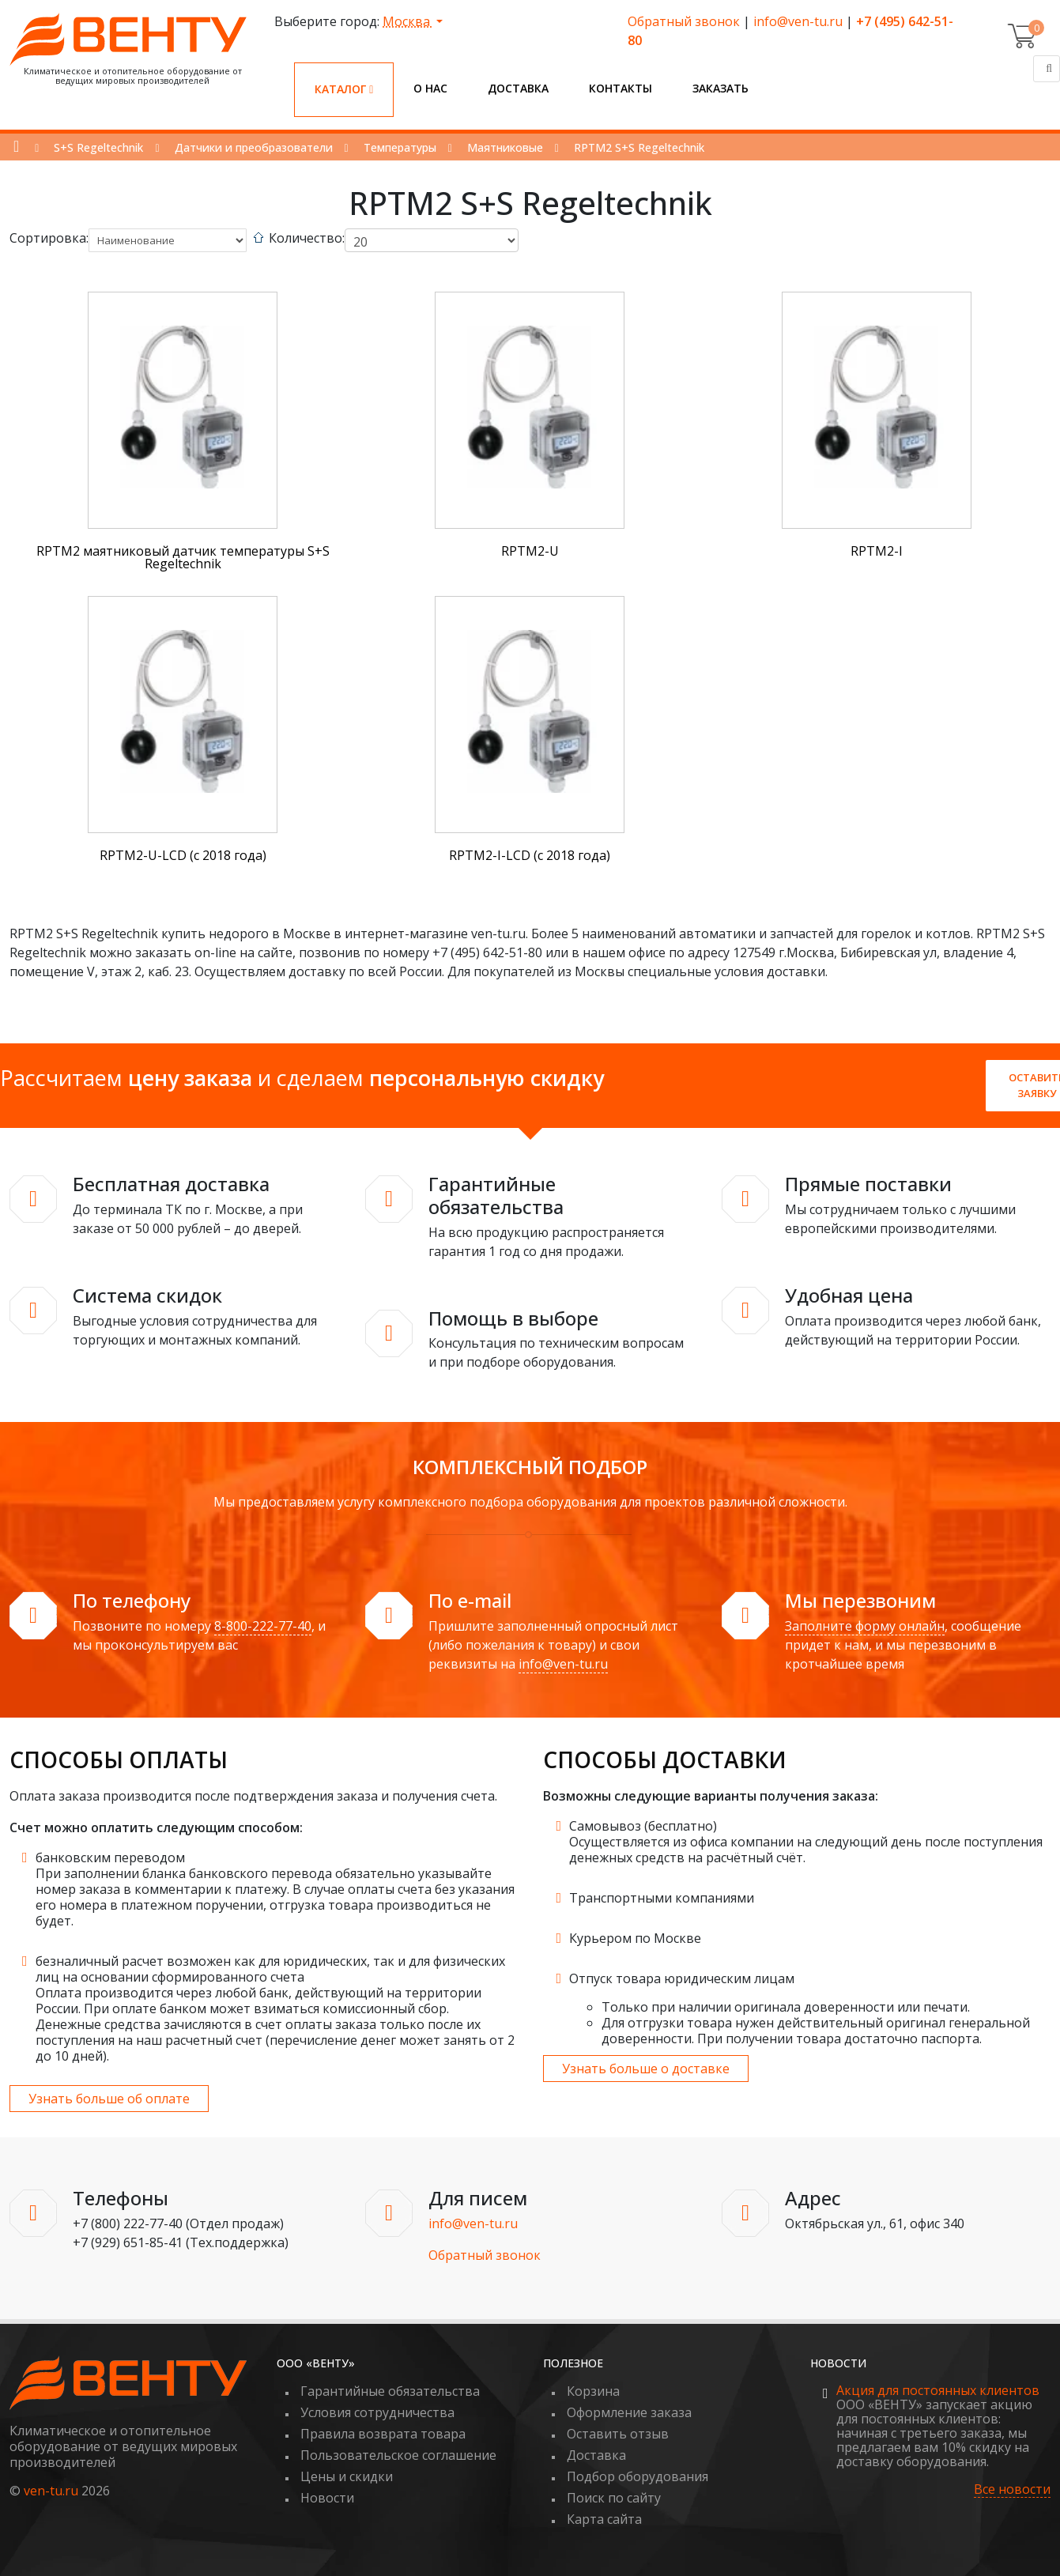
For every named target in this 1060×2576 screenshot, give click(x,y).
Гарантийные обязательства (390, 2391)
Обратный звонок (684, 21)
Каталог (344, 88)
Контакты (620, 88)
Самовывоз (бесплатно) (643, 1826)
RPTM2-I (877, 551)
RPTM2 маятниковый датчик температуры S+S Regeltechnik (183, 557)
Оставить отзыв (618, 2433)
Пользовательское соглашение (398, 2455)
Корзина (593, 2391)
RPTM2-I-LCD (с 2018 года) (529, 855)
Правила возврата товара (383, 2433)
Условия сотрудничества (377, 2412)
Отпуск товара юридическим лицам (681, 1978)
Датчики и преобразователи (254, 147)
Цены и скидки (346, 2476)
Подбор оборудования (637, 2476)
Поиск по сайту (614, 2497)
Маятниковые (505, 147)
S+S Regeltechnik (98, 147)
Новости (327, 2497)
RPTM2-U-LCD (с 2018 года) (183, 855)
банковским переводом (110, 1857)
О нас (430, 88)
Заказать (720, 88)
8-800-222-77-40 (262, 1626)
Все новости (1012, 2489)
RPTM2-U (530, 551)
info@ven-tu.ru (798, 21)
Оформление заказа (629, 2412)
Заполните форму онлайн (865, 1626)
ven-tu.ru (51, 2490)
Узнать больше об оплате (109, 2098)
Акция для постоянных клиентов (937, 2390)
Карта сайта (604, 2519)
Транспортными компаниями (661, 1898)
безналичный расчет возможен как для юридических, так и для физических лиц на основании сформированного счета (270, 1969)
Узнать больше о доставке (646, 2068)
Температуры (400, 147)
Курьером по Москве (635, 1938)
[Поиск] (1046, 68)
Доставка (518, 88)
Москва (408, 21)
